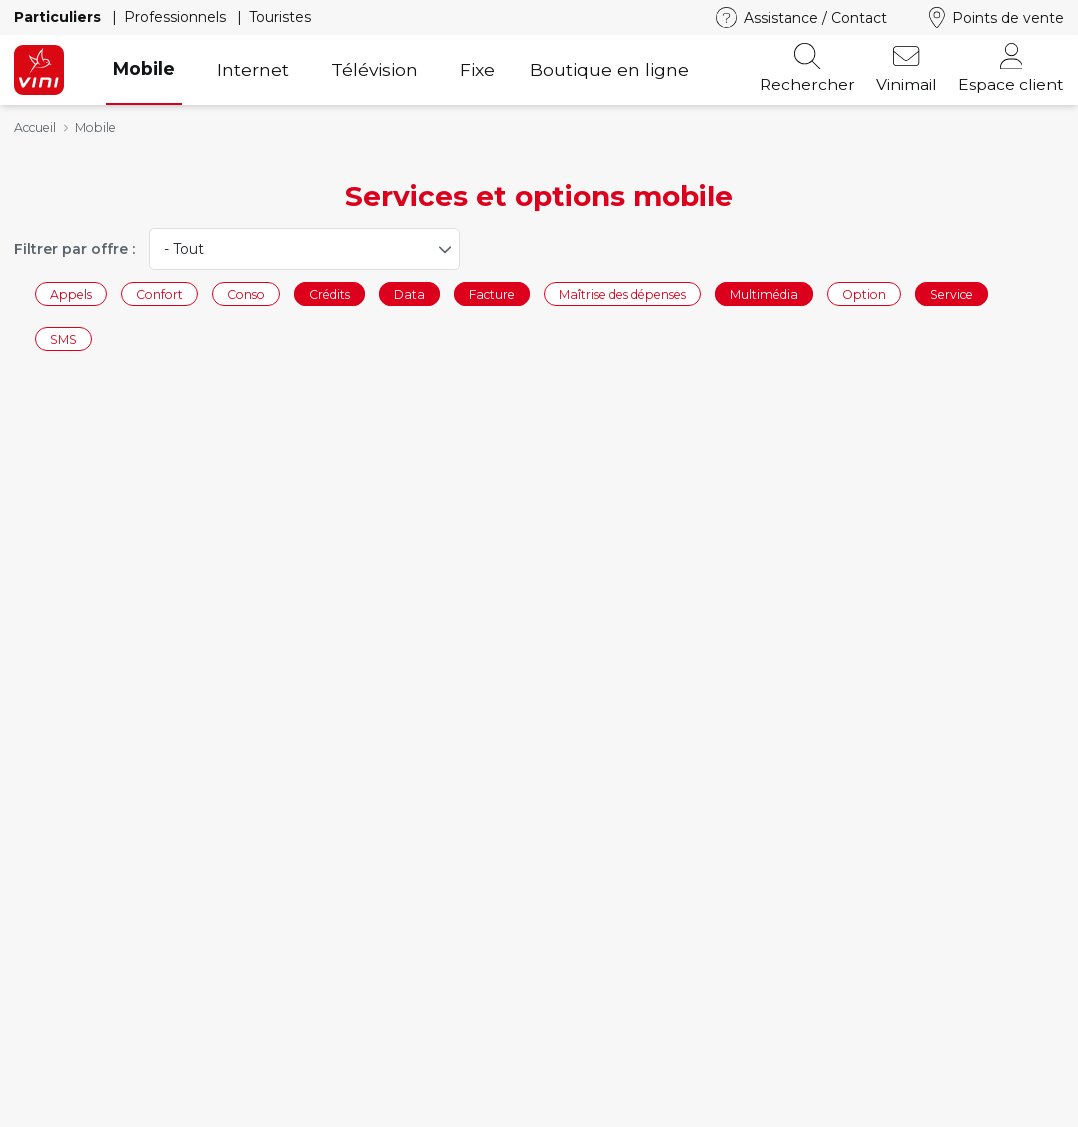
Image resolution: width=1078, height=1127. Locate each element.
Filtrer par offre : (74, 249)
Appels (71, 293)
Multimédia (764, 293)
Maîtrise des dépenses (622, 293)
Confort (159, 293)
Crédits (329, 293)
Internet (253, 69)
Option (864, 293)
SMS (63, 339)
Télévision (374, 69)
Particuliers (59, 17)
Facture (492, 293)
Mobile (144, 68)
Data (409, 293)
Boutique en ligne (609, 69)
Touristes (280, 17)
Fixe (477, 69)
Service (951, 293)
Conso (246, 293)
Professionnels (177, 17)
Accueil (35, 127)
